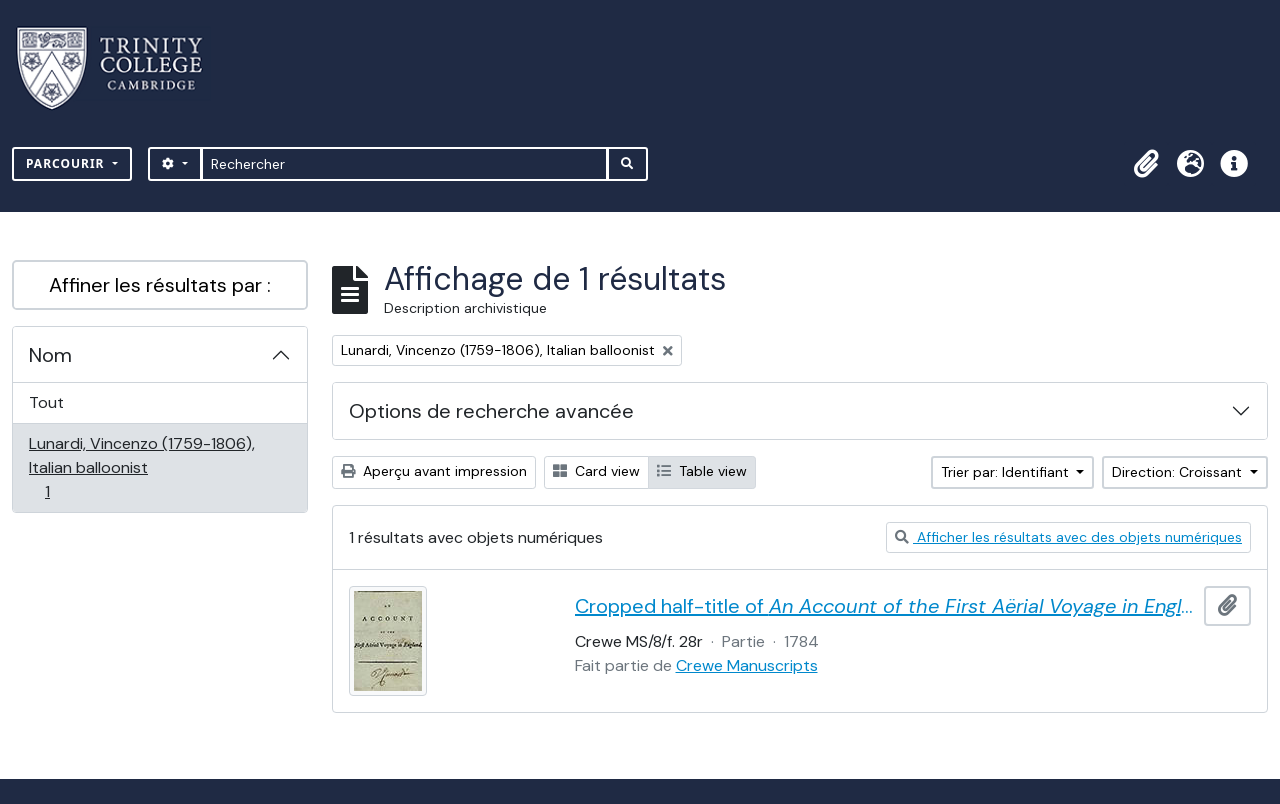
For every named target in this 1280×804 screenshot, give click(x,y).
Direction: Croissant (1179, 472)
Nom (50, 355)
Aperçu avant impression (434, 471)
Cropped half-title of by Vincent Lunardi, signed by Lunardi (886, 606)
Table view (702, 471)
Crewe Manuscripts (747, 665)
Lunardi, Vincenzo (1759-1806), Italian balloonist (141, 467)
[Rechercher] (404, 164)
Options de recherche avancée (491, 411)
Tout (46, 402)
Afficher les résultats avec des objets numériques (1068, 537)
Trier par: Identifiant (1007, 472)
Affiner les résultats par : (160, 285)
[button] (1146, 164)
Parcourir (67, 163)
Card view (596, 471)
